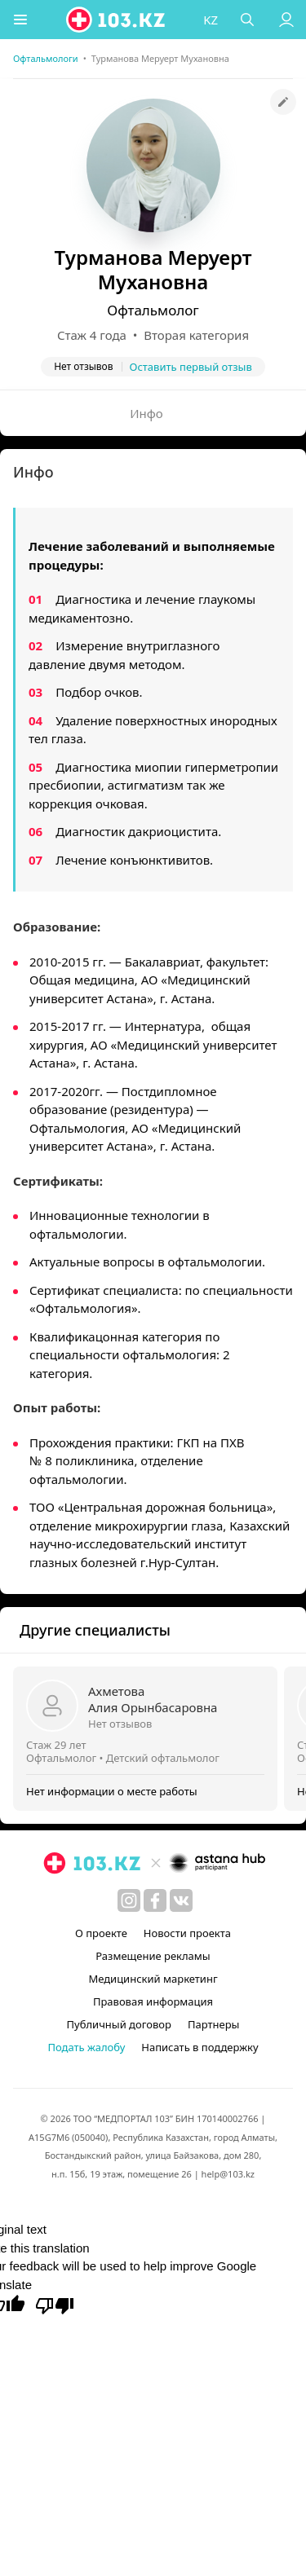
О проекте (101, 1933)
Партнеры (214, 2024)
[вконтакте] (181, 1900)
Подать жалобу (86, 2047)
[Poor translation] (54, 2304)
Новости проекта (187, 1933)
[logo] (116, 19)
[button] (20, 19)
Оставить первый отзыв (191, 366)
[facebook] (155, 1900)
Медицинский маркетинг (152, 1978)
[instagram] (129, 1900)
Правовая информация (153, 2001)
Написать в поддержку (199, 2047)
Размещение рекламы (152, 1956)
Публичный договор (119, 2024)
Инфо (146, 413)
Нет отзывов (120, 1723)
